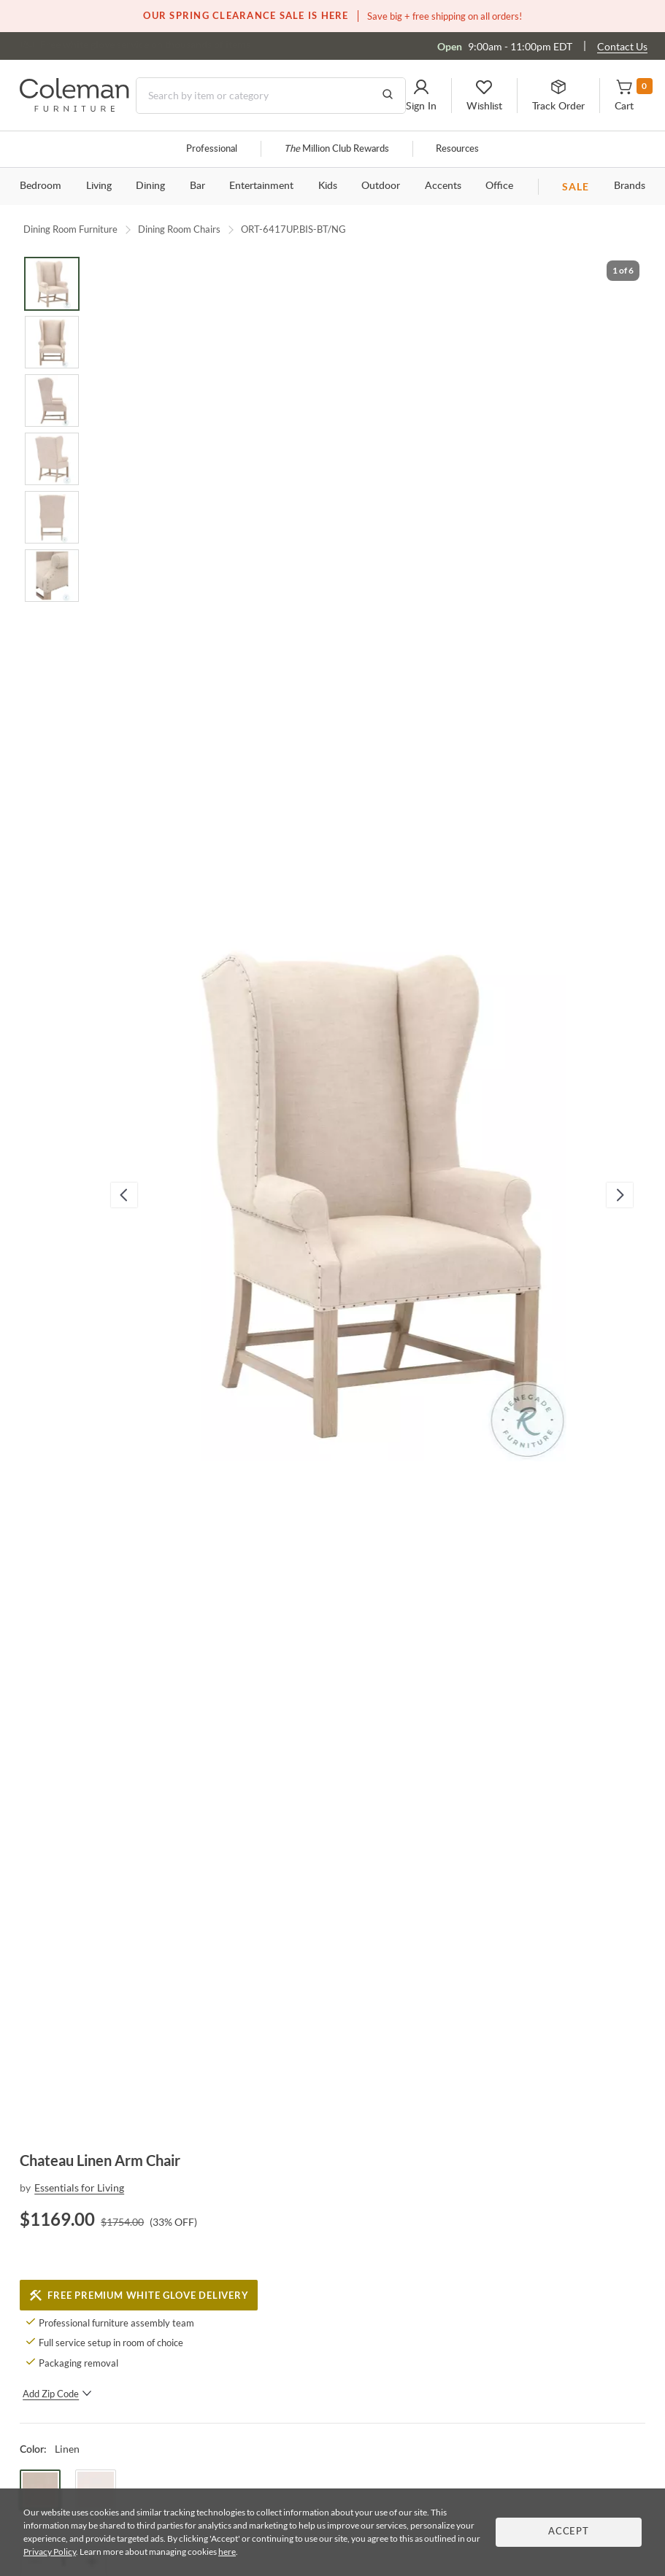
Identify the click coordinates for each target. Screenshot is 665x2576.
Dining (150, 186)
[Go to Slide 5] (52, 517)
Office (499, 186)
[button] (421, 95)
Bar (197, 186)
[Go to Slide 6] (52, 575)
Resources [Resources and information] (457, 149)
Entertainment (261, 186)
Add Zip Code (57, 2393)
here (227, 2551)
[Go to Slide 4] (52, 459)
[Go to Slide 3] (52, 400)
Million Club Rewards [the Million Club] (336, 149)
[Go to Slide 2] (52, 342)
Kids (327, 186)
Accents (443, 186)
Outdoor (380, 186)
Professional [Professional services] (211, 149)
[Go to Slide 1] (52, 284)
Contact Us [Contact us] (622, 46)
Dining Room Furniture (70, 229)
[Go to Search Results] (387, 95)
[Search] (271, 95)
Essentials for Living (79, 2187)
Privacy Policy (49, 2551)
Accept (568, 2532)
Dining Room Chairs (179, 229)
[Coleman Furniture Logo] (74, 107)
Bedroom (40, 186)
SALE (575, 186)
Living (99, 186)
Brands (629, 186)
